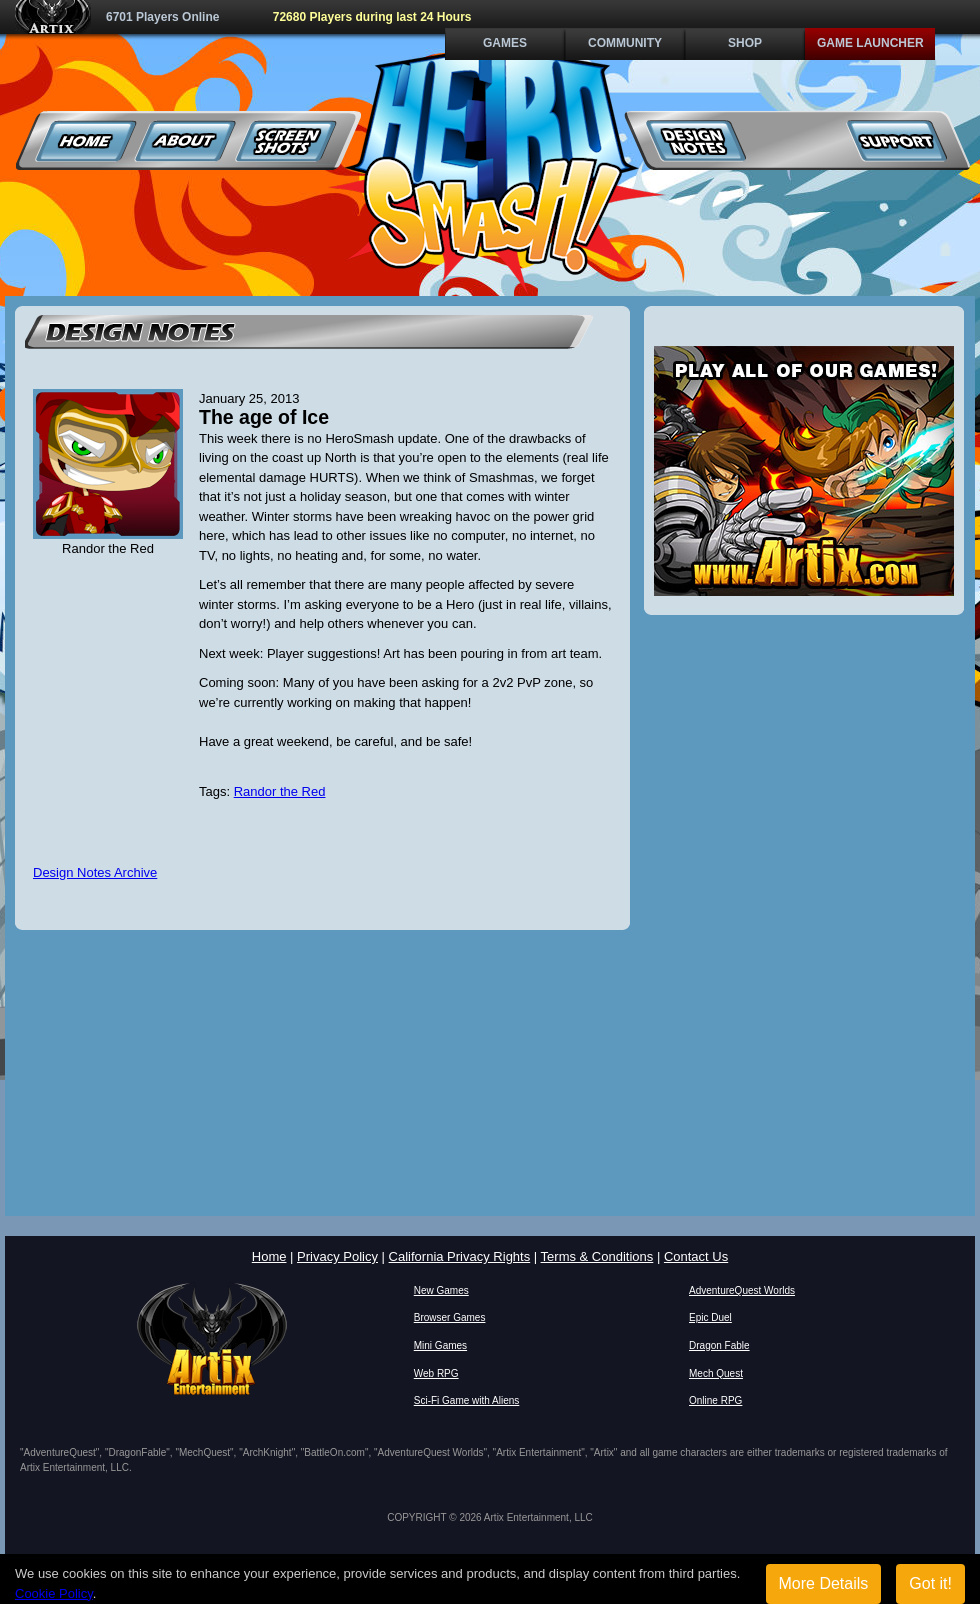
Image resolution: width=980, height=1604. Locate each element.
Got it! (930, 1583)
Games (505, 43)
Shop (745, 43)
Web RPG (436, 1373)
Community (625, 43)
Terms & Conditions (597, 1256)
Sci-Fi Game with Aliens (467, 1400)
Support (896, 140)
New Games (441, 1290)
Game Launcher (870, 43)
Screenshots (286, 140)
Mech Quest (716, 1373)
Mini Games (440, 1345)
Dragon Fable (719, 1345)
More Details (824, 1583)
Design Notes (696, 140)
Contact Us (696, 1256)
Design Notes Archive (95, 872)
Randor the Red (280, 791)
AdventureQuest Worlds (742, 1290)
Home (86, 140)
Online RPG (715, 1400)
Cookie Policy (54, 1593)
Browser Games (450, 1317)
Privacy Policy (337, 1256)
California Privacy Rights (460, 1256)
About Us (186, 140)
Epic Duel (710, 1317)
